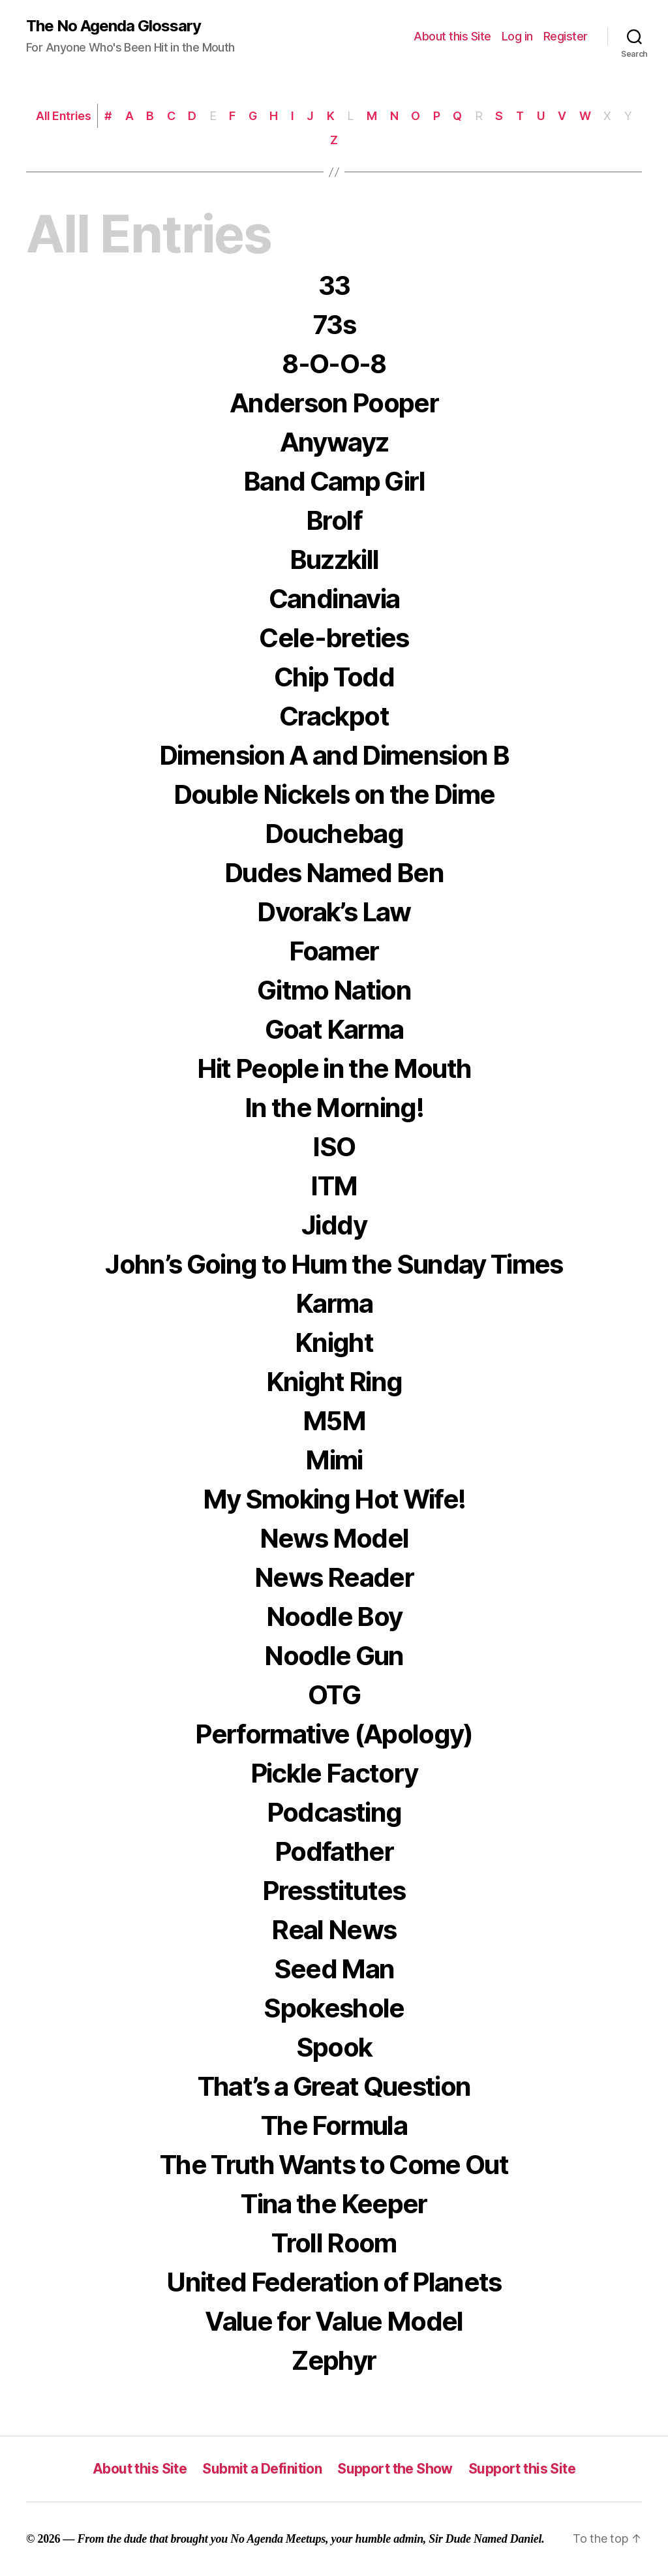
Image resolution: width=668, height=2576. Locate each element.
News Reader (334, 1577)
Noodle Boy (334, 1617)
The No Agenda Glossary (113, 26)
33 (334, 285)
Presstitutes (333, 1891)
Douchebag (334, 834)
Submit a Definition (262, 2469)
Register (565, 36)
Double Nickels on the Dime (334, 794)
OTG (334, 1695)
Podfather (334, 1851)
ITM (334, 1186)
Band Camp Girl (334, 481)
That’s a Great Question (334, 2086)
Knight (334, 1342)
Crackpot (334, 716)
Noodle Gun (333, 1656)
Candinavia (334, 599)
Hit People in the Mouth (334, 1068)
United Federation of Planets (333, 2282)
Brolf (334, 520)
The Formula (334, 2125)
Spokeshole (334, 2008)
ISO (333, 1147)
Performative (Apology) (333, 1734)
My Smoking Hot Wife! (334, 1499)
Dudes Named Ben (334, 873)
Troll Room (333, 2243)
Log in (517, 36)
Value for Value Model (334, 2321)
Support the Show (395, 2469)
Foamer (333, 951)
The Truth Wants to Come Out (334, 2165)
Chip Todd (334, 677)
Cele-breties (333, 638)
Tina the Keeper (334, 2204)
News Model (334, 1538)
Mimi (333, 1460)
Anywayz (334, 442)
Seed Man (334, 1969)
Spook (334, 2047)
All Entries (63, 116)
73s (334, 325)
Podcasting (334, 1812)
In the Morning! (334, 1108)
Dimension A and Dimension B (334, 755)
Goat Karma (334, 1029)
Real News (333, 1930)
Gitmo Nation (334, 990)
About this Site (452, 36)
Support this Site (521, 2469)
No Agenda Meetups (278, 2538)
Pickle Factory (334, 1773)
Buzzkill (334, 559)
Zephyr (334, 2360)
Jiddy (334, 1225)
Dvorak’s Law (333, 912)
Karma (334, 1303)
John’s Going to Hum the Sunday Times (333, 1264)
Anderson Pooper (334, 403)
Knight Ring (334, 1382)
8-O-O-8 (334, 364)
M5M (334, 1421)
